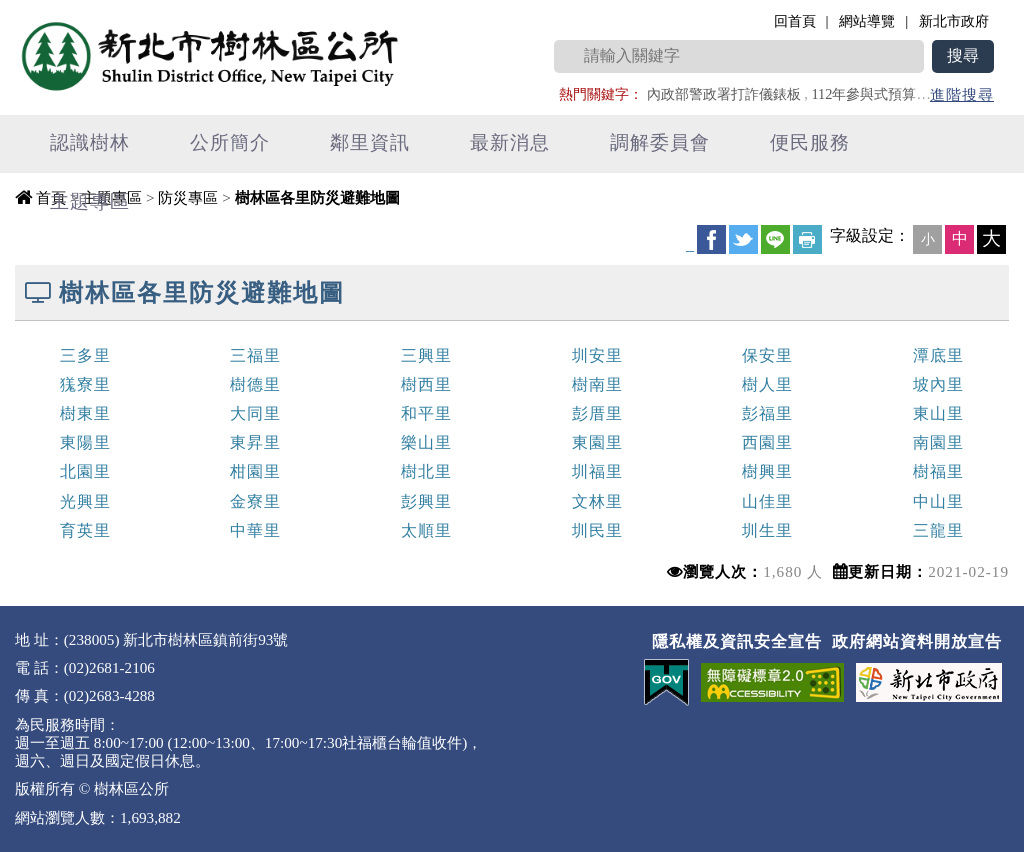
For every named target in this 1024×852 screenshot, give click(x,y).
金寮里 (255, 501)
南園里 (938, 442)
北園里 (85, 471)
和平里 (426, 413)
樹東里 (85, 413)
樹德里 (255, 384)
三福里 (255, 355)
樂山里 (426, 442)
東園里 (597, 442)
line (775, 239)
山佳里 (767, 501)
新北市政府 (954, 21)
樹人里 (767, 384)
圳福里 (597, 471)
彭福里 (767, 413)
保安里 (767, 355)
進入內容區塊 (51, 10)
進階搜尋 (962, 94)
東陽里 (85, 442)
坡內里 (938, 384)
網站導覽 (867, 21)
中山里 (938, 501)
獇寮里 (85, 384)
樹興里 (767, 471)
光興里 (85, 501)
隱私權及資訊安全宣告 (737, 641)
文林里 (597, 501)
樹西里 (426, 384)
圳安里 (597, 355)
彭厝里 (597, 413)
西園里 (767, 442)
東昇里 (255, 442)
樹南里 (597, 384)
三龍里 (938, 530)
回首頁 (795, 21)
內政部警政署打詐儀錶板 (724, 94)
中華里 (255, 530)
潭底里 (938, 355)
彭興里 (426, 501)
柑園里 (255, 471)
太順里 (426, 530)
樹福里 (938, 471)
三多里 (85, 355)
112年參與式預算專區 (877, 94)
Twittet (743, 239)
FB (711, 239)
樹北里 (426, 471)
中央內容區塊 (66, 235)
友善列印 (807, 239)
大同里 (255, 413)
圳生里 (767, 530)
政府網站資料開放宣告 (917, 641)
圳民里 (597, 530)
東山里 (938, 413)
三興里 (426, 355)
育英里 (85, 530)
